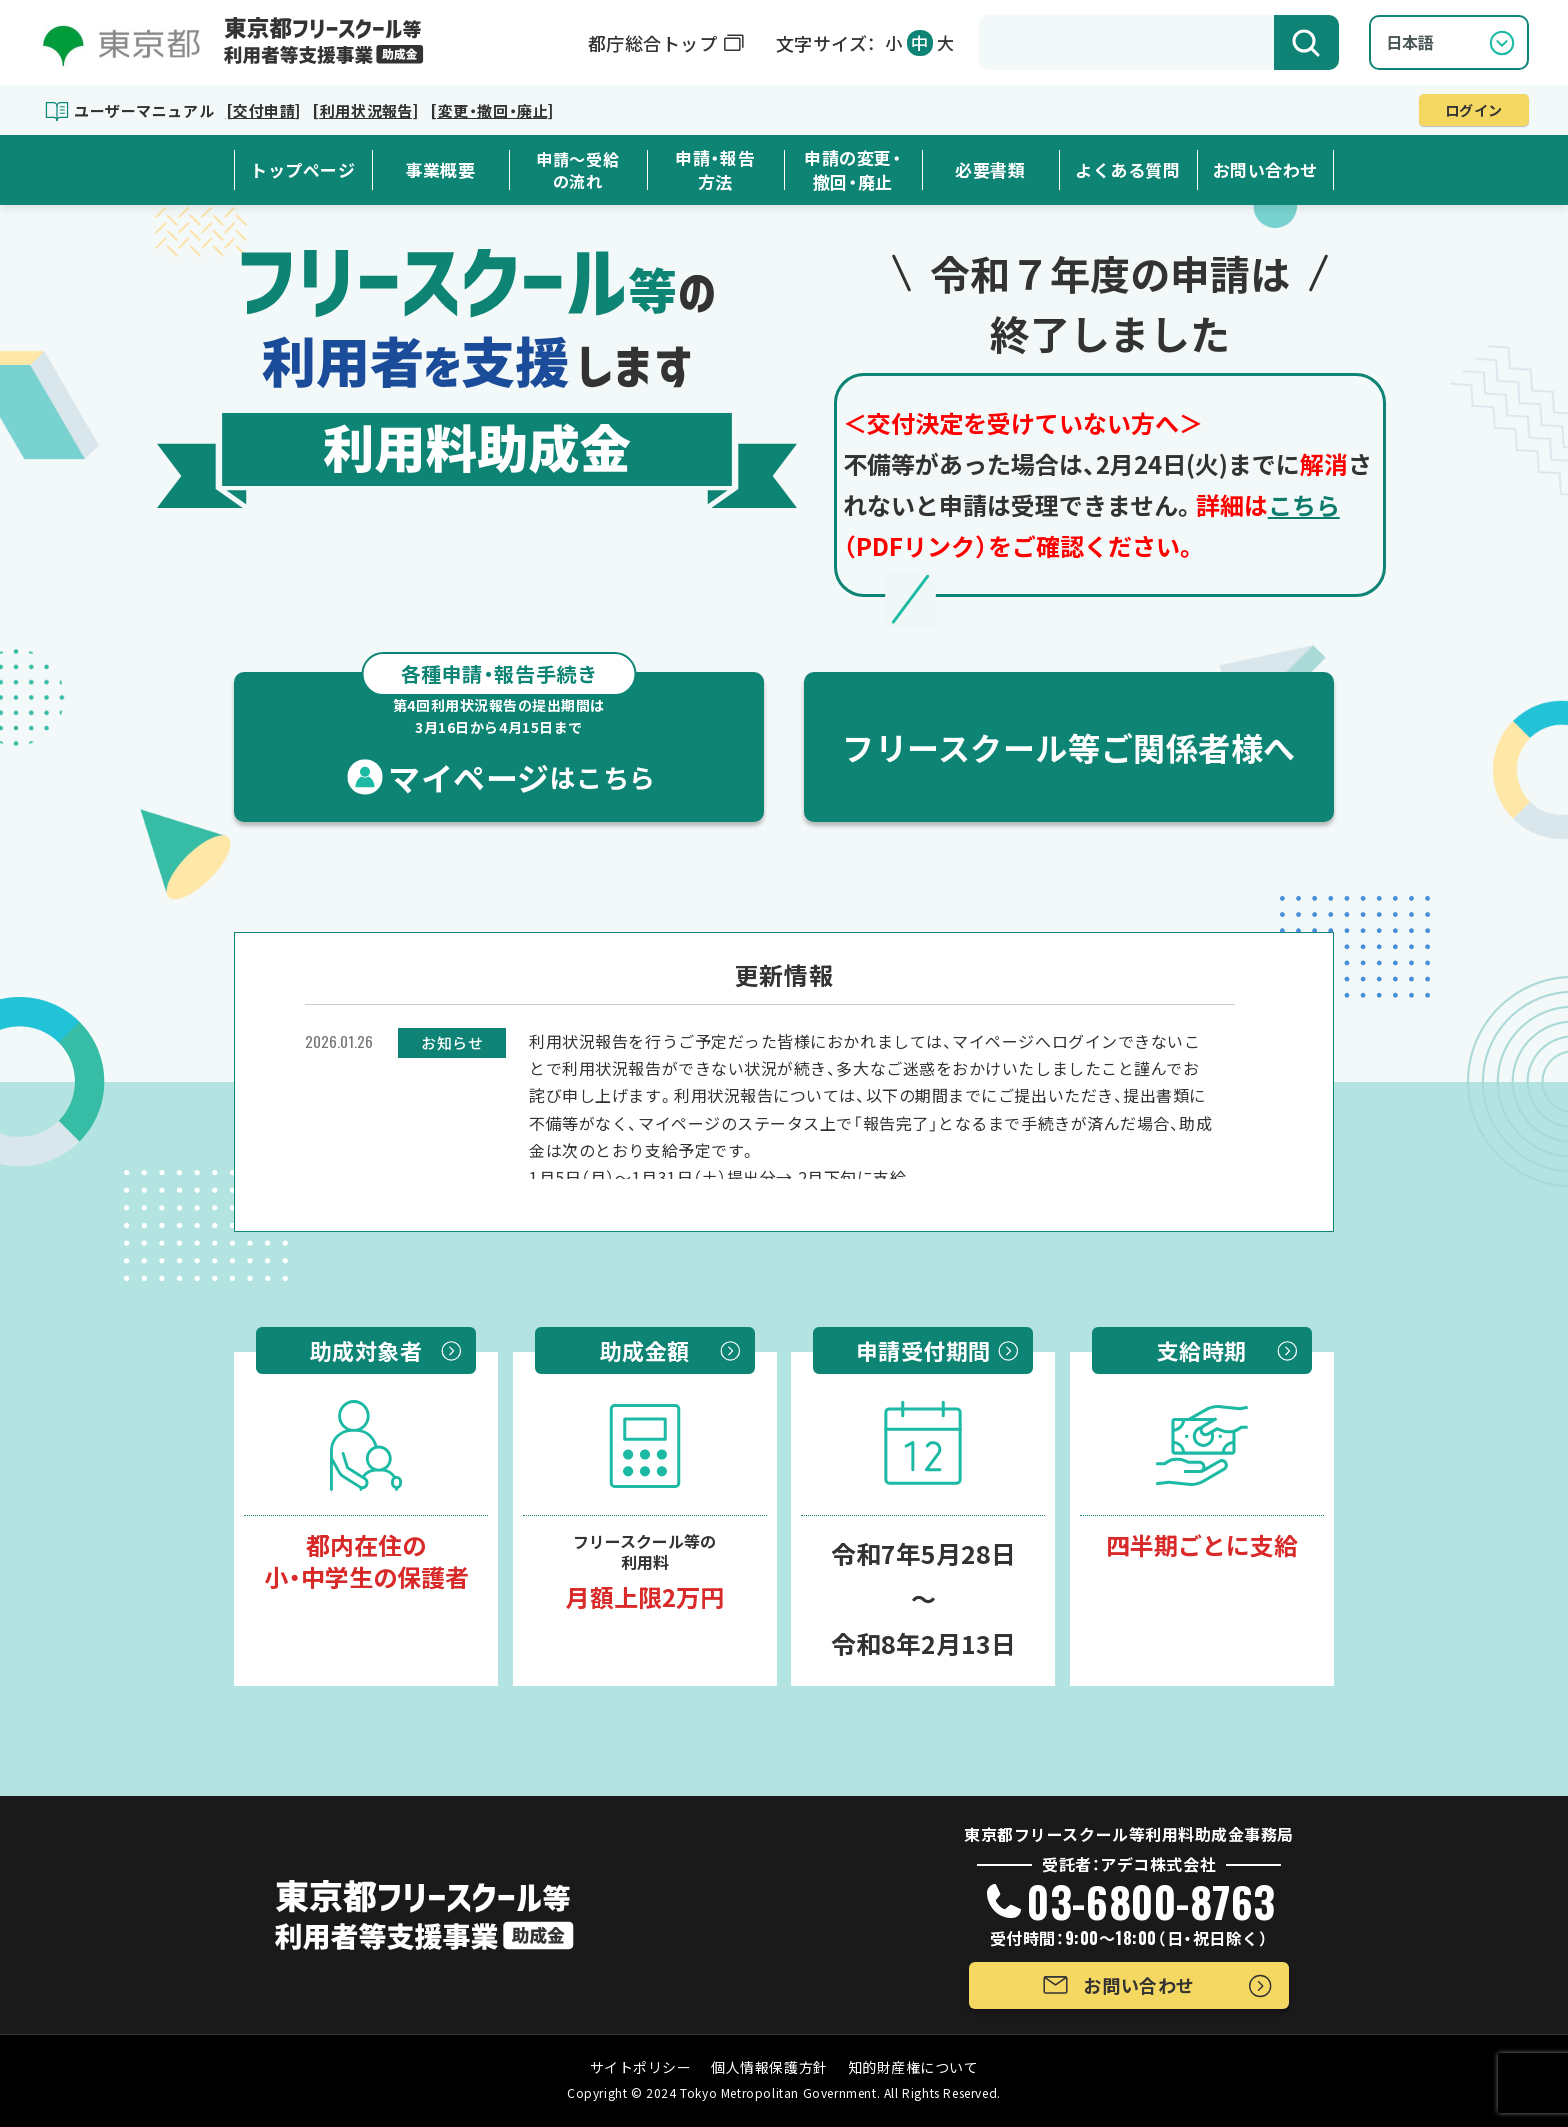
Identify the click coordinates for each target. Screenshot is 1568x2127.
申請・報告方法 (715, 170)
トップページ (302, 170)
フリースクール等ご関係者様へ (1069, 747)
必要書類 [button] (990, 170)
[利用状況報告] (365, 110)
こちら (1304, 504)
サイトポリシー (641, 2067)
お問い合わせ (1265, 170)
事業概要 (440, 170)
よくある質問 (1127, 170)
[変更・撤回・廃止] (491, 110)
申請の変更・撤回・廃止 (852, 170)
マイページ (499, 736)
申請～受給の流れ (577, 170)
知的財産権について (913, 2067)
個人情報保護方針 (769, 2067)
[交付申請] (263, 110)
